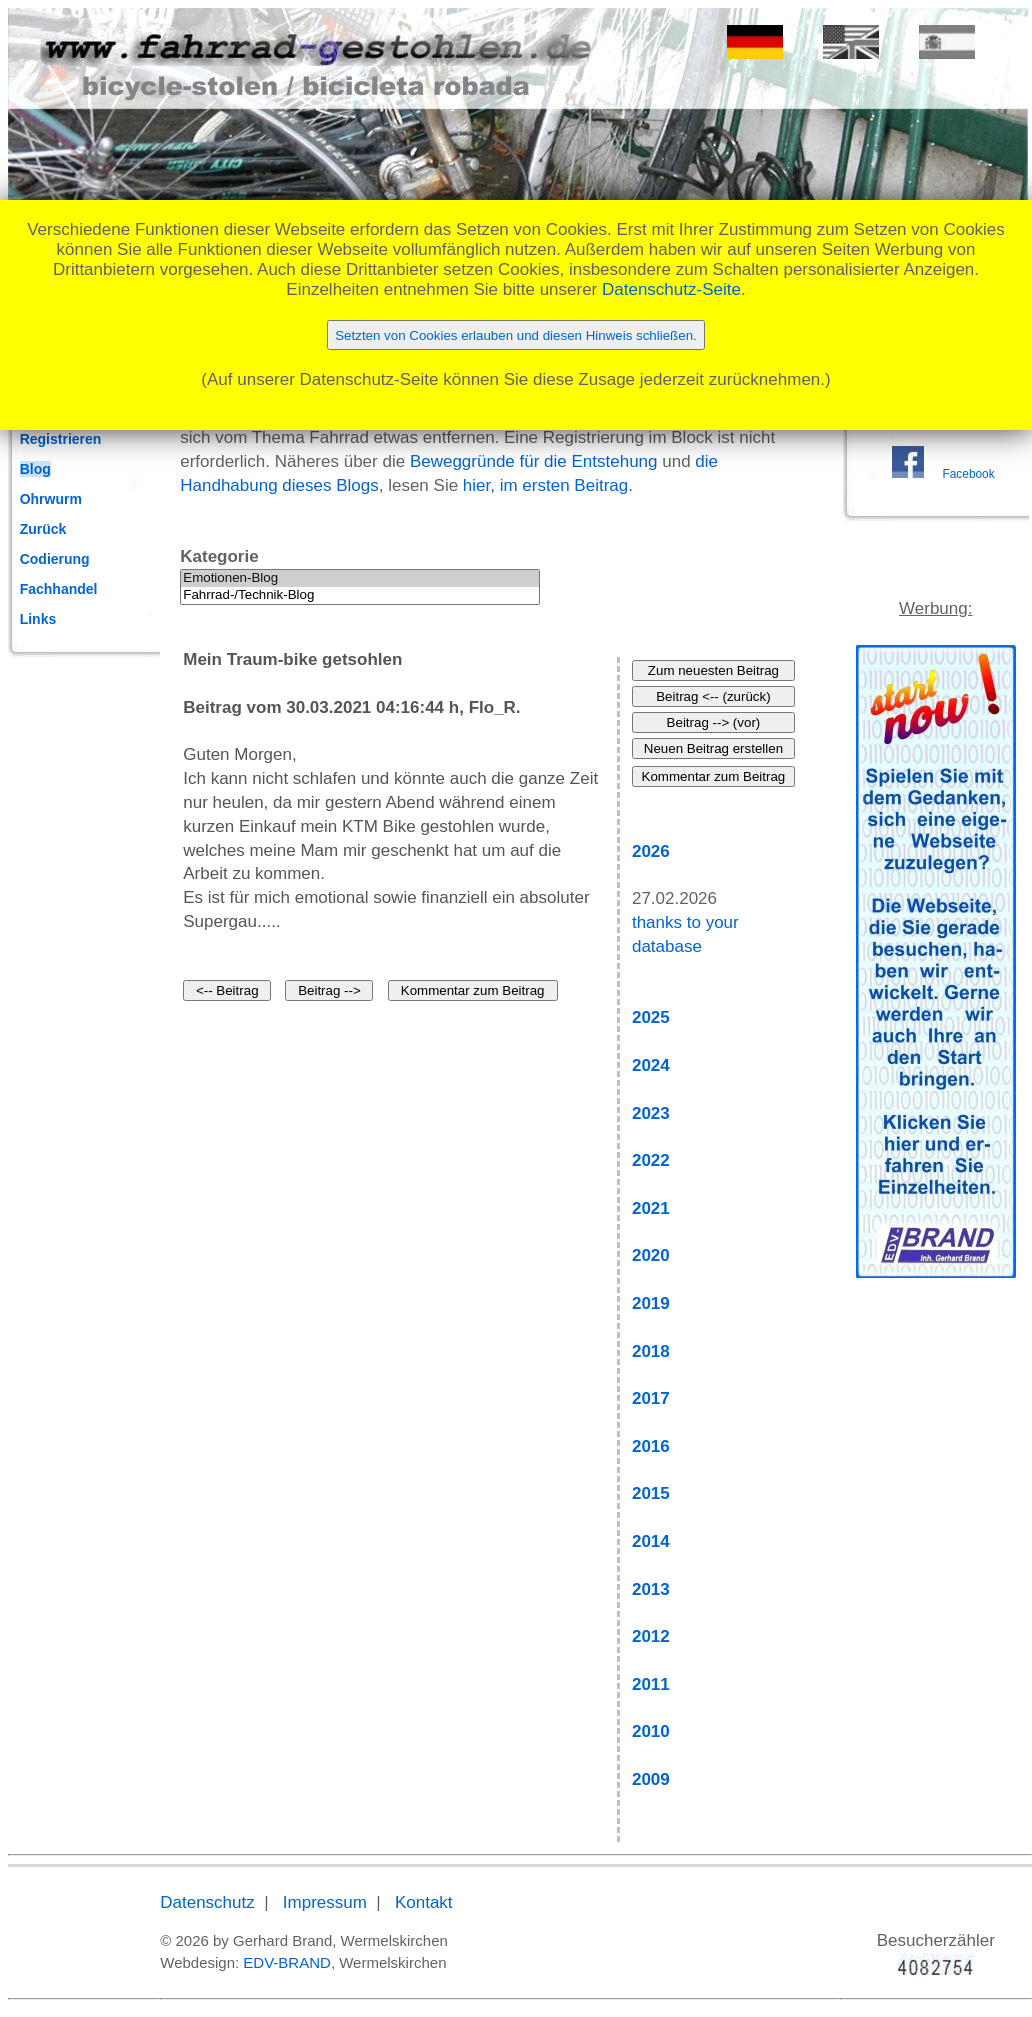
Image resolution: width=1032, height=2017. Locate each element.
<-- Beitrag (227, 990)
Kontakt (424, 1902)
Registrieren (61, 439)
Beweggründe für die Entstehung (534, 461)
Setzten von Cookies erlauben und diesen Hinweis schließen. (516, 335)
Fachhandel (59, 589)
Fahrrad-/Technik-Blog (360, 595)
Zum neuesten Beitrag (713, 670)
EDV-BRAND (287, 1962)
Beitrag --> (329, 990)
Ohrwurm (51, 499)
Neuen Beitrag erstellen (713, 748)
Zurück (43, 529)
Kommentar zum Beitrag (473, 990)
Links (38, 619)
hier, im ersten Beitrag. (548, 485)
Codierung (55, 559)
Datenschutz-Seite (671, 289)
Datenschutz (207, 1902)
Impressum (325, 1902)
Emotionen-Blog (360, 578)
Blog (35, 469)
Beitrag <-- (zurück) (713, 696)
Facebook (968, 474)
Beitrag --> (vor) (714, 722)
